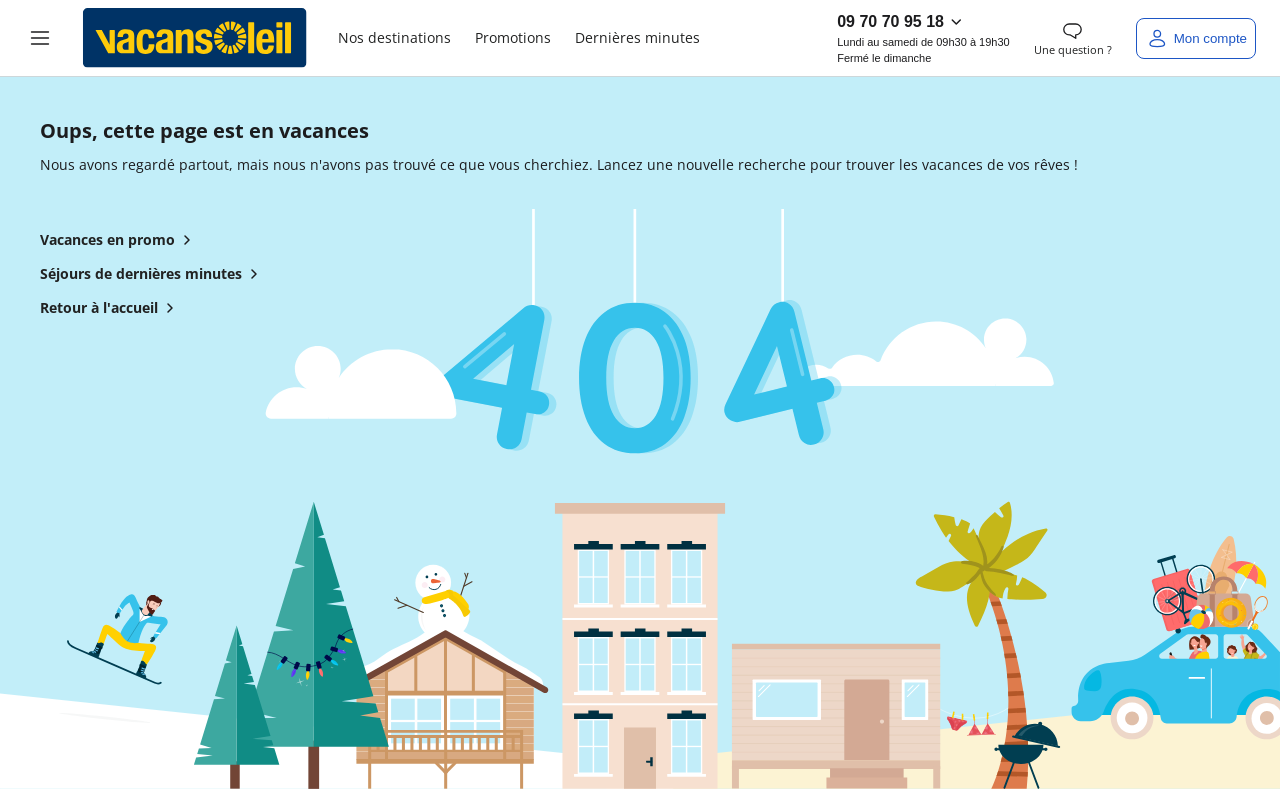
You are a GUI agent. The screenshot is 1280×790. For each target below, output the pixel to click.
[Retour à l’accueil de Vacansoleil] (195, 38)
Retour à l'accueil (111, 308)
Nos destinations (394, 37)
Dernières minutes (637, 37)
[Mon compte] (1196, 38)
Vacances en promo (119, 240)
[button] (40, 38)
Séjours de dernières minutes (153, 274)
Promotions (513, 37)
